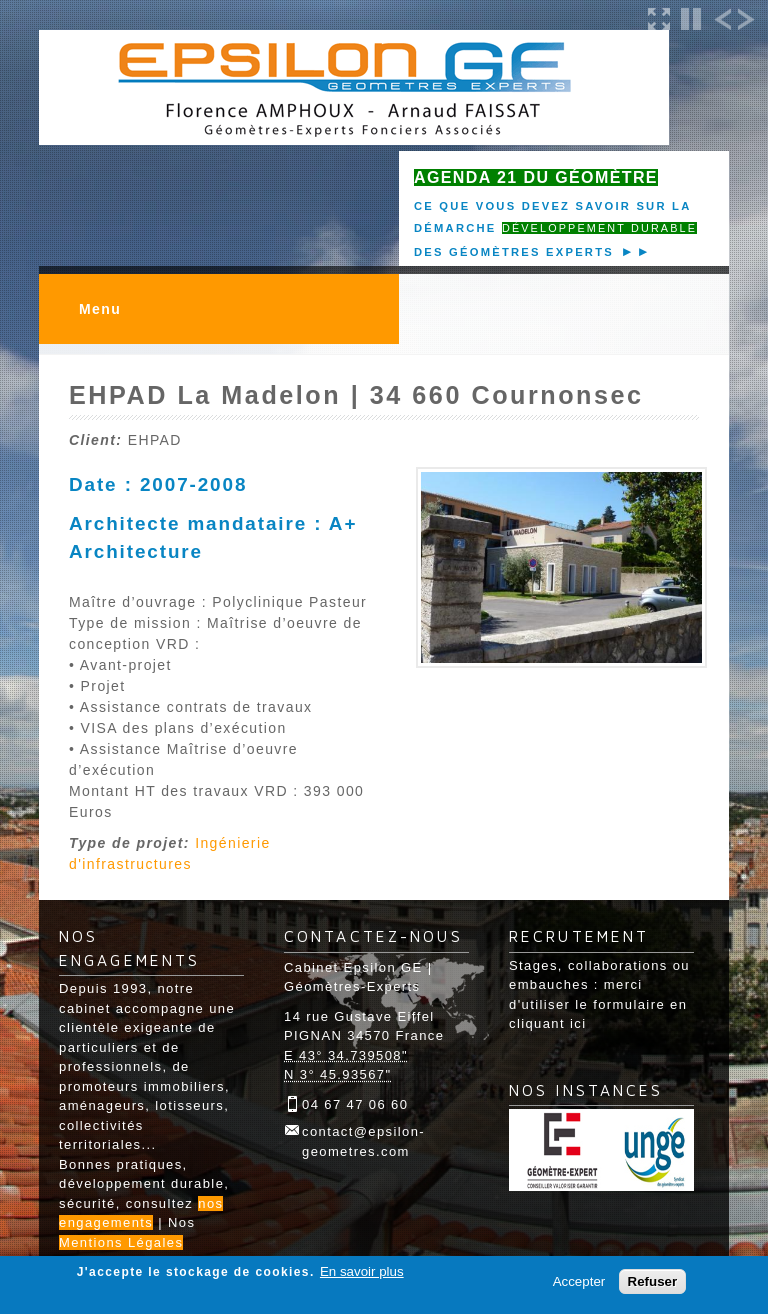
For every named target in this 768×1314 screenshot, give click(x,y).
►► (633, 251)
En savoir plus (362, 1271)
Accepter (579, 1281)
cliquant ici (548, 1023)
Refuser (653, 1281)
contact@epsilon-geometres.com (363, 1141)
